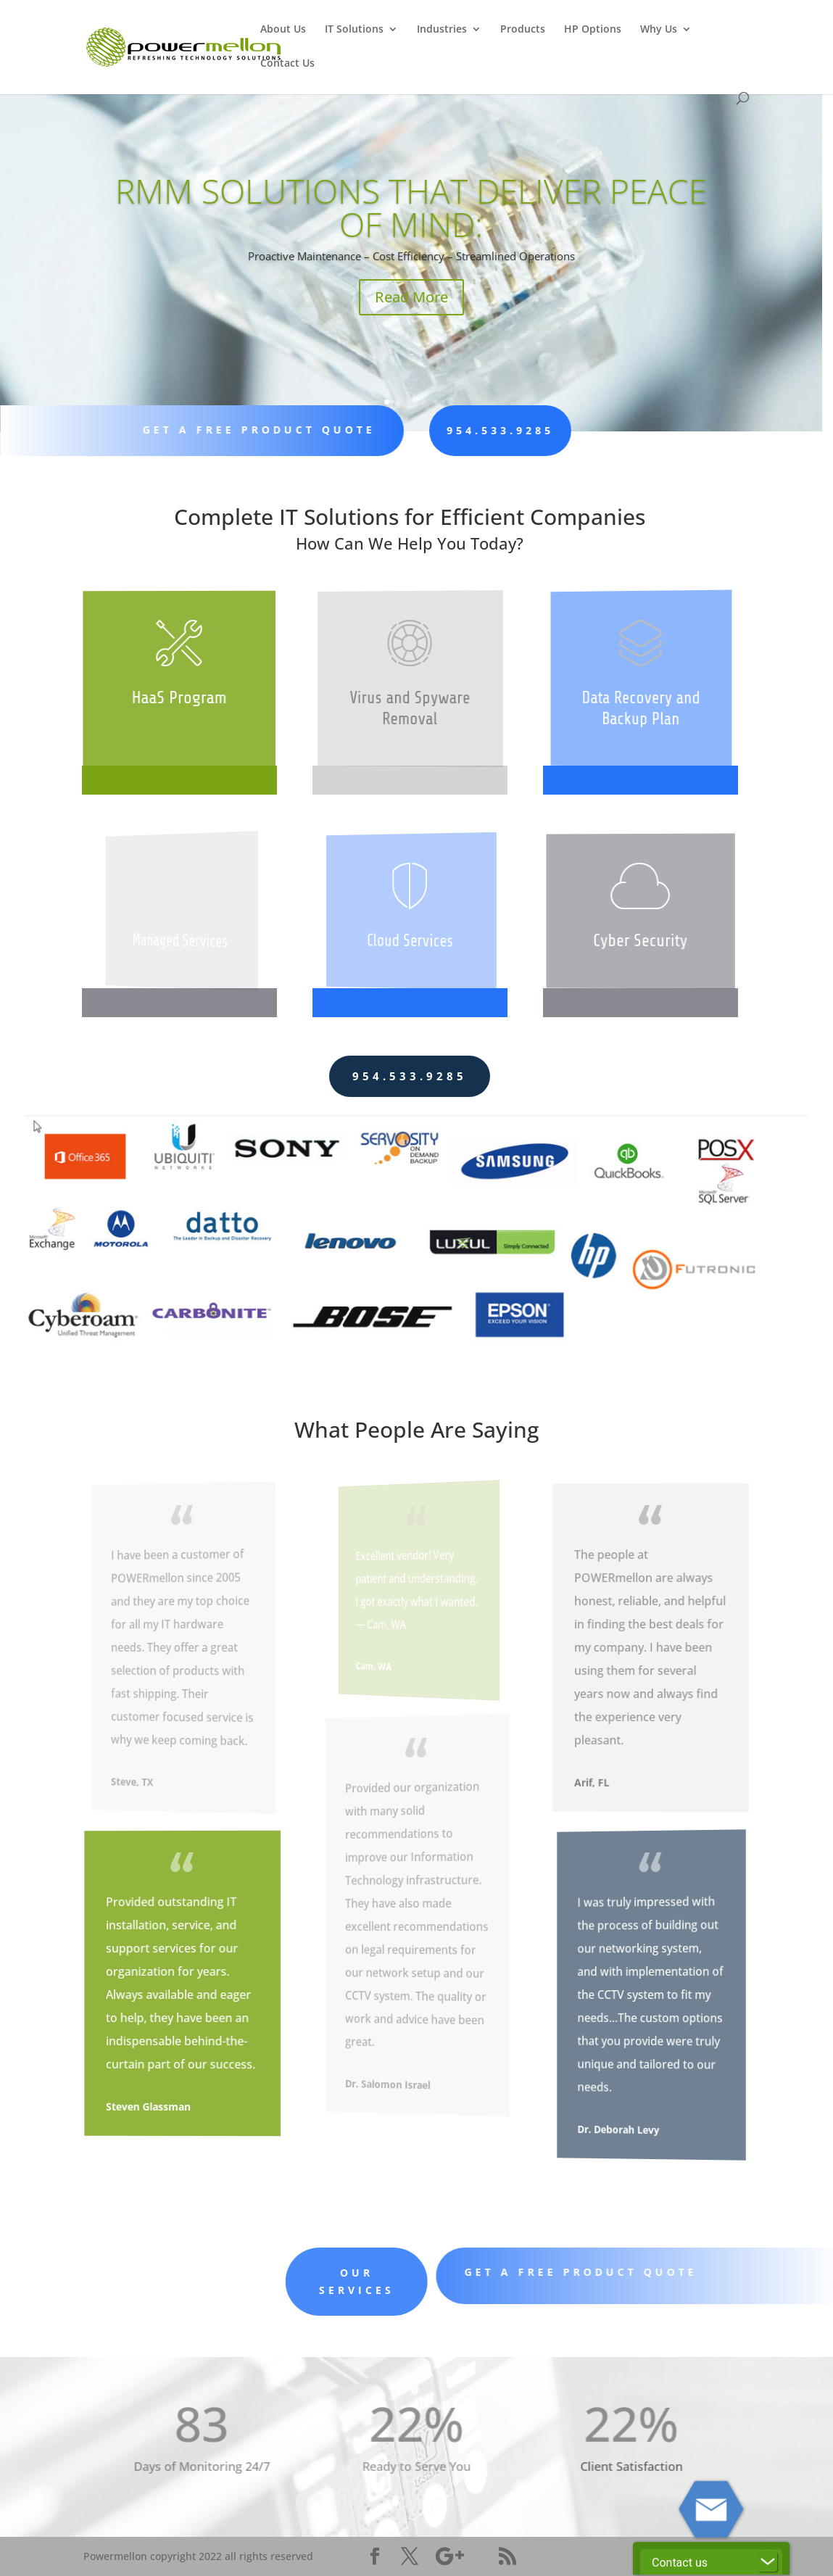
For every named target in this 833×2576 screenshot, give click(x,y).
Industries (442, 30)
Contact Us (287, 64)
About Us (283, 30)
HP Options (592, 30)
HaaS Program (180, 698)
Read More (243, 291)
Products (522, 30)
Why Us (658, 30)
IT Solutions (354, 30)
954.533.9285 (467, 430)
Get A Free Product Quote (249, 429)
